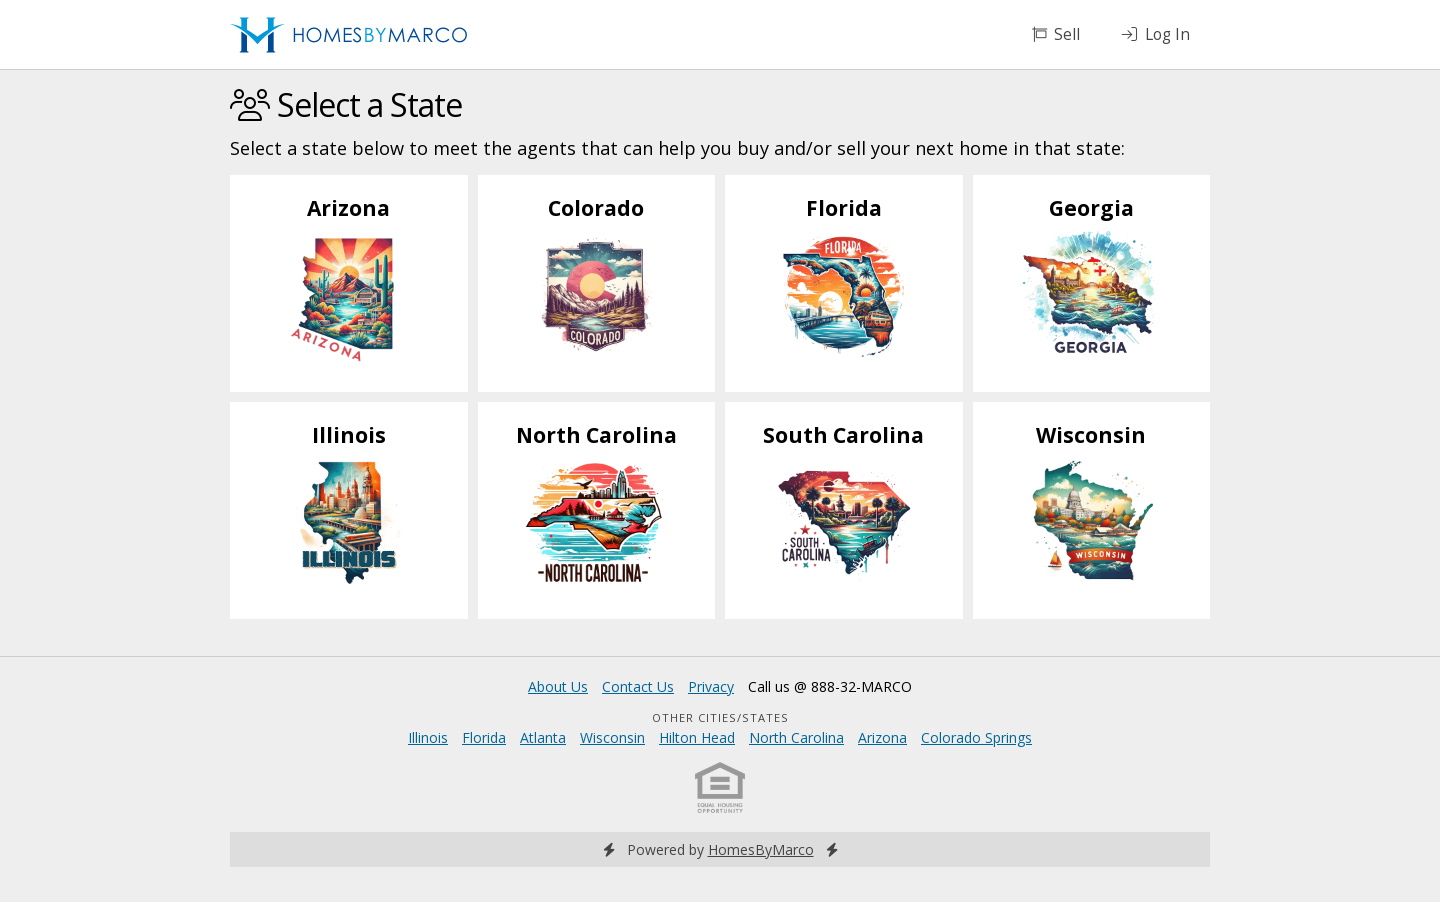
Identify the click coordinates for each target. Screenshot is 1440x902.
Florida (484, 737)
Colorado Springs (976, 737)
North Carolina (796, 737)
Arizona (882, 737)
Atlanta (543, 737)
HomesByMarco (761, 849)
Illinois (428, 737)
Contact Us (638, 686)
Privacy (711, 686)
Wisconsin (612, 737)
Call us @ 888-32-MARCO (830, 686)
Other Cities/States (720, 717)
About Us (558, 686)
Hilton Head (697, 737)
